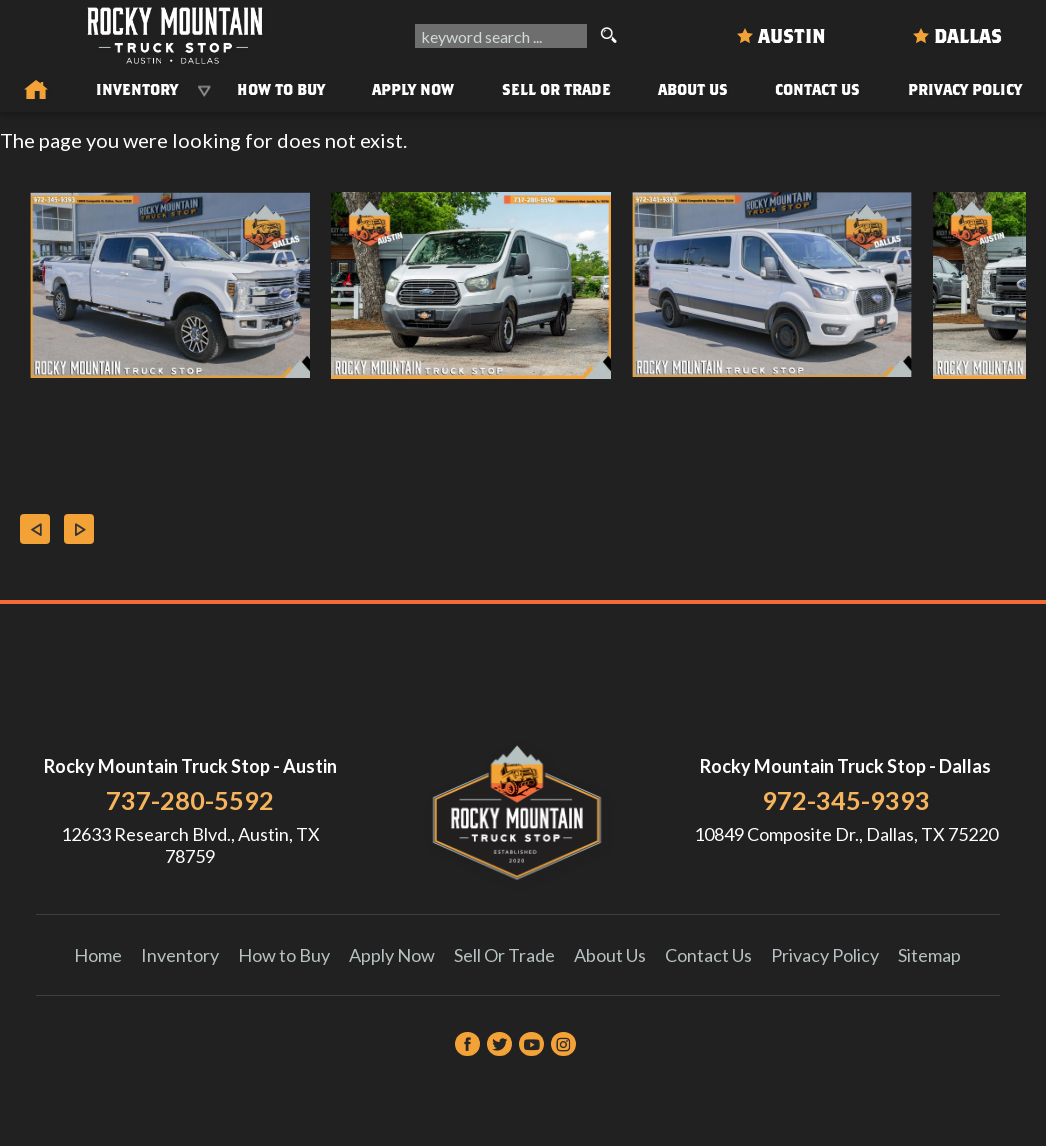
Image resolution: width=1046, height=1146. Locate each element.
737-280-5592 (190, 800)
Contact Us (708, 955)
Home (98, 955)
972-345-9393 (846, 800)
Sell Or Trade (556, 89)
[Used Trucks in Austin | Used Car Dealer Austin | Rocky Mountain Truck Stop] (36, 91)
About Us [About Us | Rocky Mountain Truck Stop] (693, 89)
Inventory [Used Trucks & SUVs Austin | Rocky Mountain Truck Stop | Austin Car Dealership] (137, 89)
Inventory (180, 955)
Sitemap (929, 955)
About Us (610, 955)
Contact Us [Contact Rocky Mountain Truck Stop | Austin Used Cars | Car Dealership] (817, 89)
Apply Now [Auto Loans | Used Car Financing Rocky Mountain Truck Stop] (413, 89)
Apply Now (392, 955)
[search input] (501, 36)
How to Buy (281, 89)
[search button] (608, 36)
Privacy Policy (965, 89)
